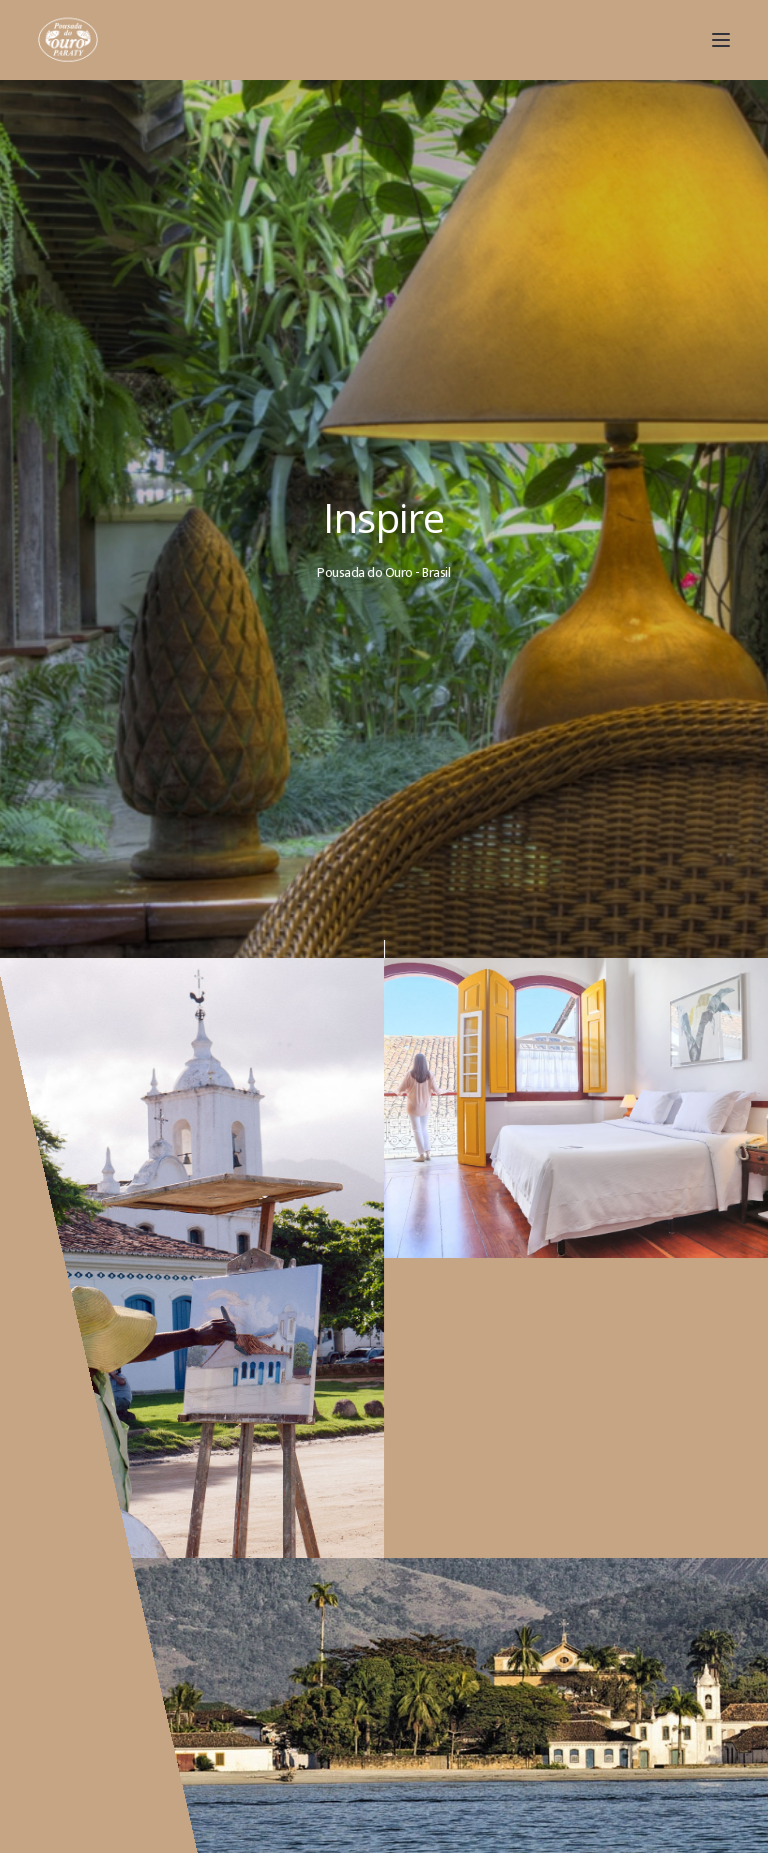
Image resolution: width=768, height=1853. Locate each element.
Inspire (385, 517)
